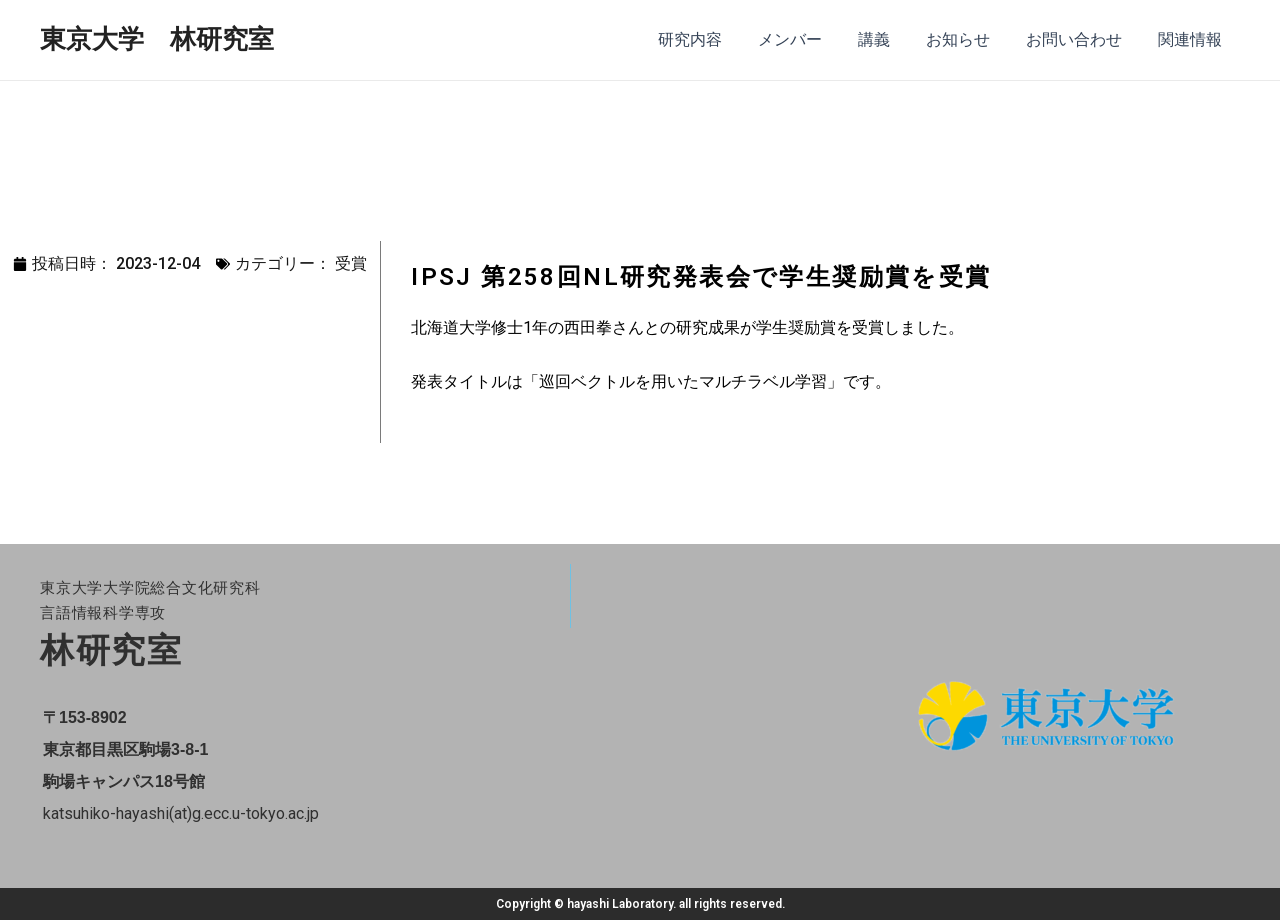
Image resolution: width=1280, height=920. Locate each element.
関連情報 (1192, 39)
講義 (888, 39)
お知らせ (968, 39)
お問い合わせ (1080, 39)
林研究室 (111, 650)
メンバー (808, 39)
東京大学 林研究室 (157, 39)
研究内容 (712, 39)
